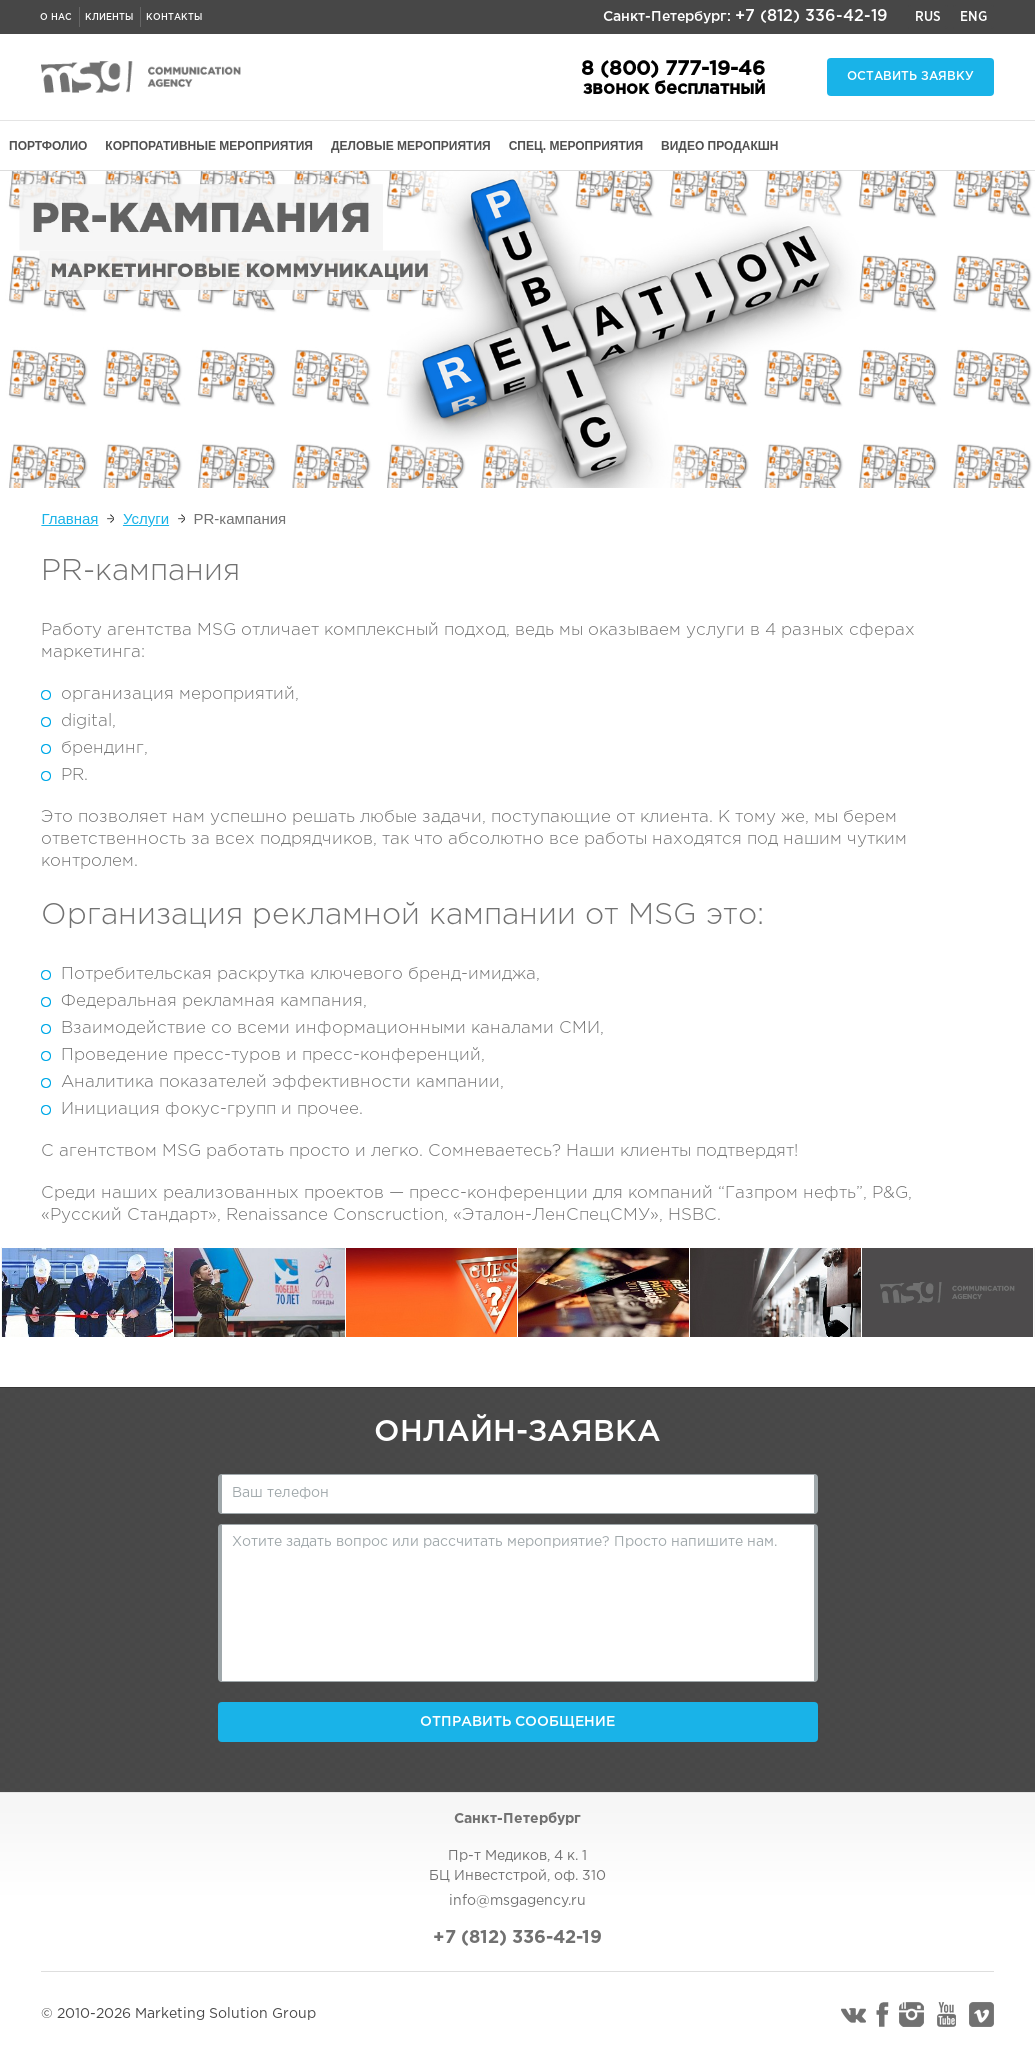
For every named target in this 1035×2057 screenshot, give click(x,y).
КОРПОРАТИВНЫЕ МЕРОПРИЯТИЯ (209, 146)
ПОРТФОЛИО (48, 146)
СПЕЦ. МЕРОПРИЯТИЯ (576, 146)
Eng (973, 17)
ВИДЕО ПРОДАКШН (719, 146)
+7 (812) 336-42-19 (811, 16)
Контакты (174, 17)
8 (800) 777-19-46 (673, 69)
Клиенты (109, 17)
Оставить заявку (910, 76)
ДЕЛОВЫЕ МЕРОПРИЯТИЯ (411, 146)
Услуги (146, 518)
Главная (69, 518)
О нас (56, 17)
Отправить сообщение (517, 1722)
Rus (928, 17)
